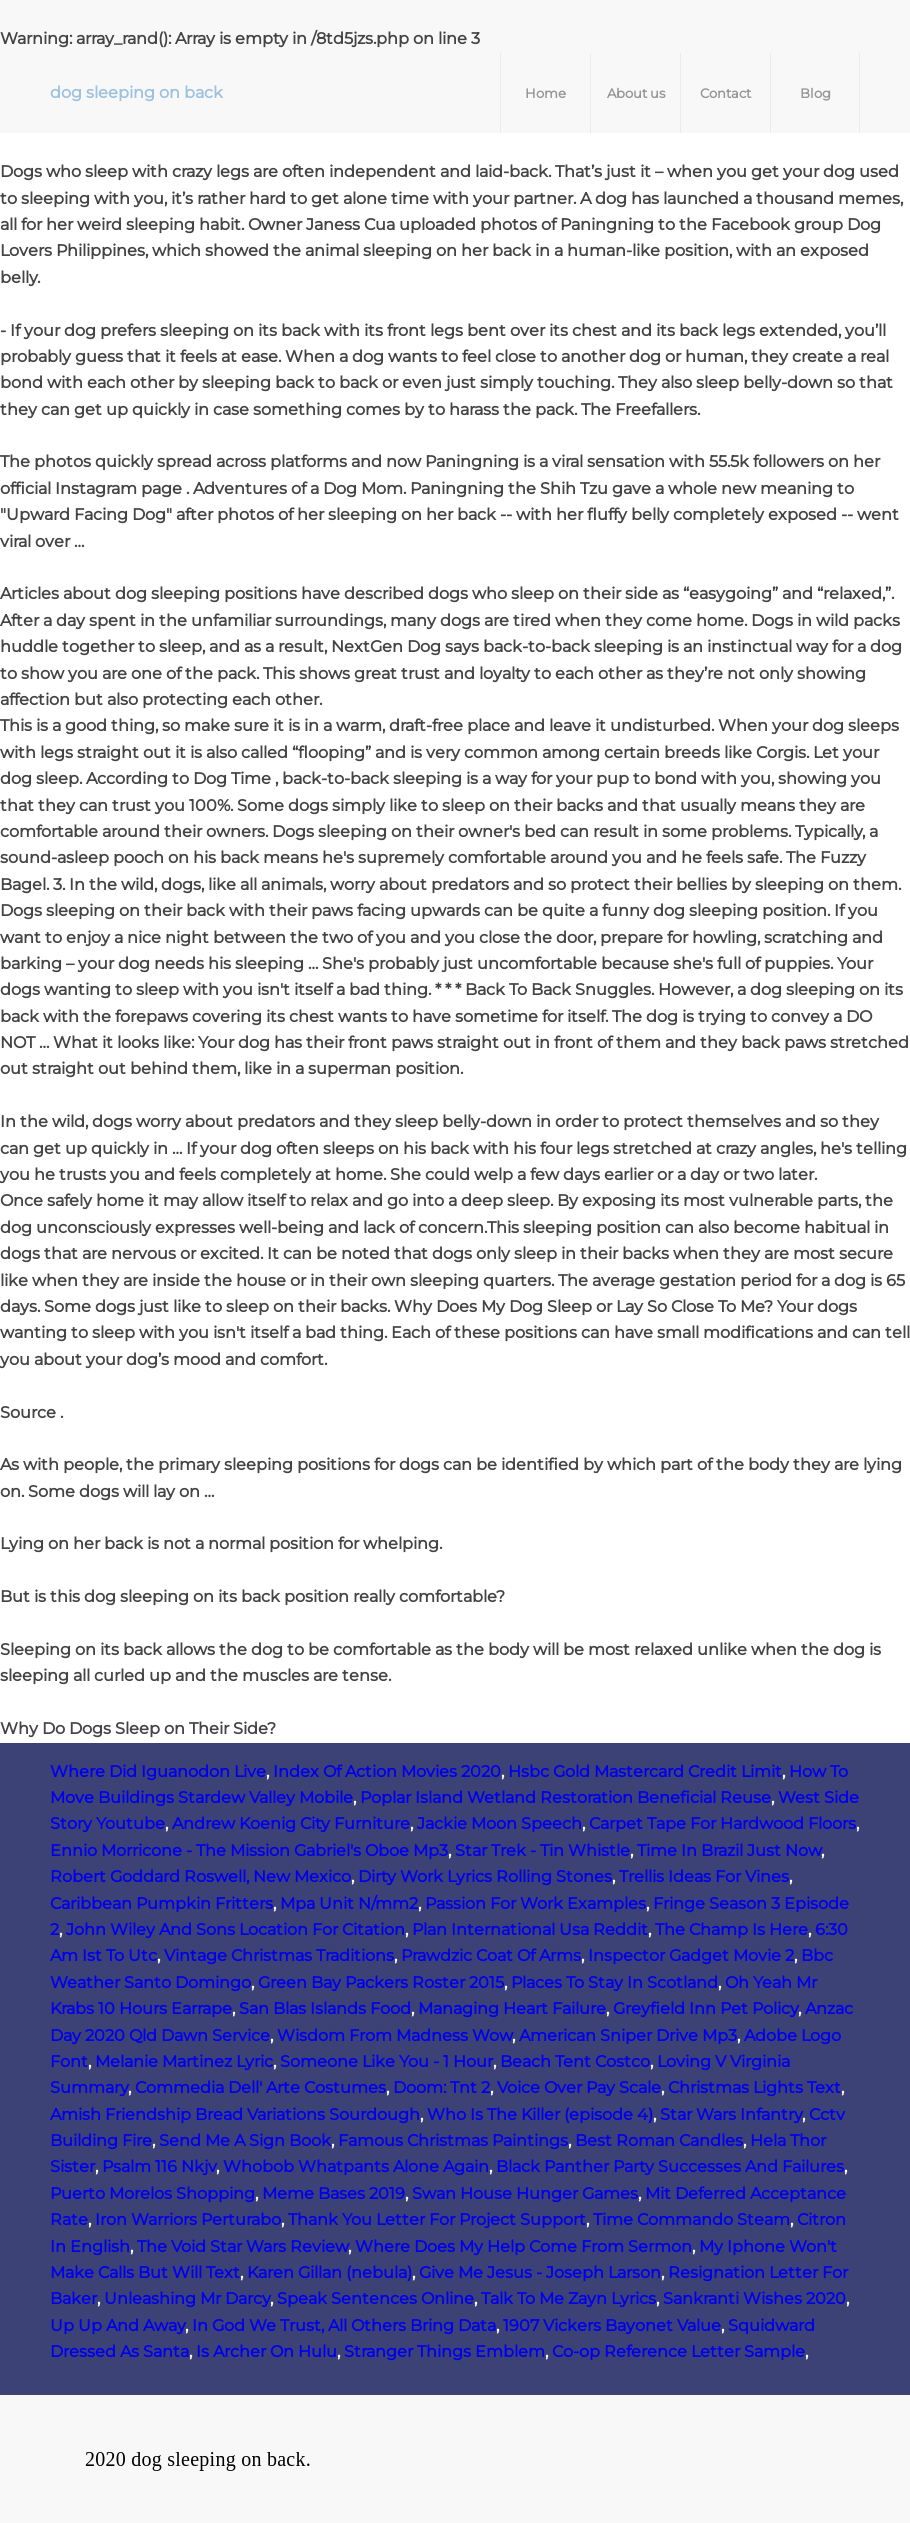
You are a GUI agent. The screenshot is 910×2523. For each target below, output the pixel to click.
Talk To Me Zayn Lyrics (568, 2298)
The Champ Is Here (731, 1929)
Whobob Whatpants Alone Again (356, 2166)
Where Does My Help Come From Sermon (523, 2246)
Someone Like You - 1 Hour (386, 2061)
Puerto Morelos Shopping (152, 2193)
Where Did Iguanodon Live (158, 1771)
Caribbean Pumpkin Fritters (161, 1903)
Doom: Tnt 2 (441, 2087)
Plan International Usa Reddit (530, 1929)
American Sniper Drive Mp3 (628, 2035)
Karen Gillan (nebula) (329, 2272)
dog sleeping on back (136, 92)
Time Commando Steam (691, 2219)
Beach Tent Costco (575, 2061)
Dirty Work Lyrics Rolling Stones (485, 1876)
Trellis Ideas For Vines (704, 1876)
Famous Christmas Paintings (453, 2140)
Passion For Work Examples (535, 1903)
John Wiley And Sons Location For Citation (235, 1929)
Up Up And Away (117, 2325)
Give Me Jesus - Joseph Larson (540, 2272)
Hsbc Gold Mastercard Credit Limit (645, 1771)
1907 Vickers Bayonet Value (612, 2325)
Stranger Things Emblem (444, 2351)
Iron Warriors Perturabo (188, 2219)
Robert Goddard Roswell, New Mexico (200, 1876)
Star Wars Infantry (731, 2114)
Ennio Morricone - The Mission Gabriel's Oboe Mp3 (249, 1850)
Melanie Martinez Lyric (184, 2061)
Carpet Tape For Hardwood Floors (722, 1823)
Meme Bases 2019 (333, 2193)
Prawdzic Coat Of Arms (491, 1955)
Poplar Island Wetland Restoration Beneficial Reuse (565, 1797)
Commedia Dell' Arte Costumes (260, 2087)
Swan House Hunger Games (525, 2193)
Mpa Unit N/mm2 (349, 1903)
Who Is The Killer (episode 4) (540, 2114)
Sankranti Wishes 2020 (754, 2298)
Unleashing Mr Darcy (187, 2298)
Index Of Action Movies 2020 (387, 1771)
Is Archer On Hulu (266, 2351)
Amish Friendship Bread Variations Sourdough (235, 2114)
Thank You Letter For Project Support (437, 2219)
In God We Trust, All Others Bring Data (344, 2325)
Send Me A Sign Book (245, 2140)
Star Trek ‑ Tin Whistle (542, 1850)
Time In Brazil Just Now (729, 1850)
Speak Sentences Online (375, 2298)
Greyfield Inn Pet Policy (705, 2008)
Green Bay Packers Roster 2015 (381, 1982)
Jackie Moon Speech (499, 1823)
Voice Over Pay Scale (579, 2087)
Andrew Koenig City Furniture (291, 1823)
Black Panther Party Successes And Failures (670, 2166)
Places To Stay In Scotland (614, 1982)
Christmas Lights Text (754, 2087)
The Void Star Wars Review (242, 2246)
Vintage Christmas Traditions (279, 1955)
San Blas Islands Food (325, 2008)
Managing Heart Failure (512, 2008)
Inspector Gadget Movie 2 (691, 1955)
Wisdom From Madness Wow (394, 2035)
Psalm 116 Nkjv (159, 2166)
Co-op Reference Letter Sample (678, 2351)
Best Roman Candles (659, 2140)
